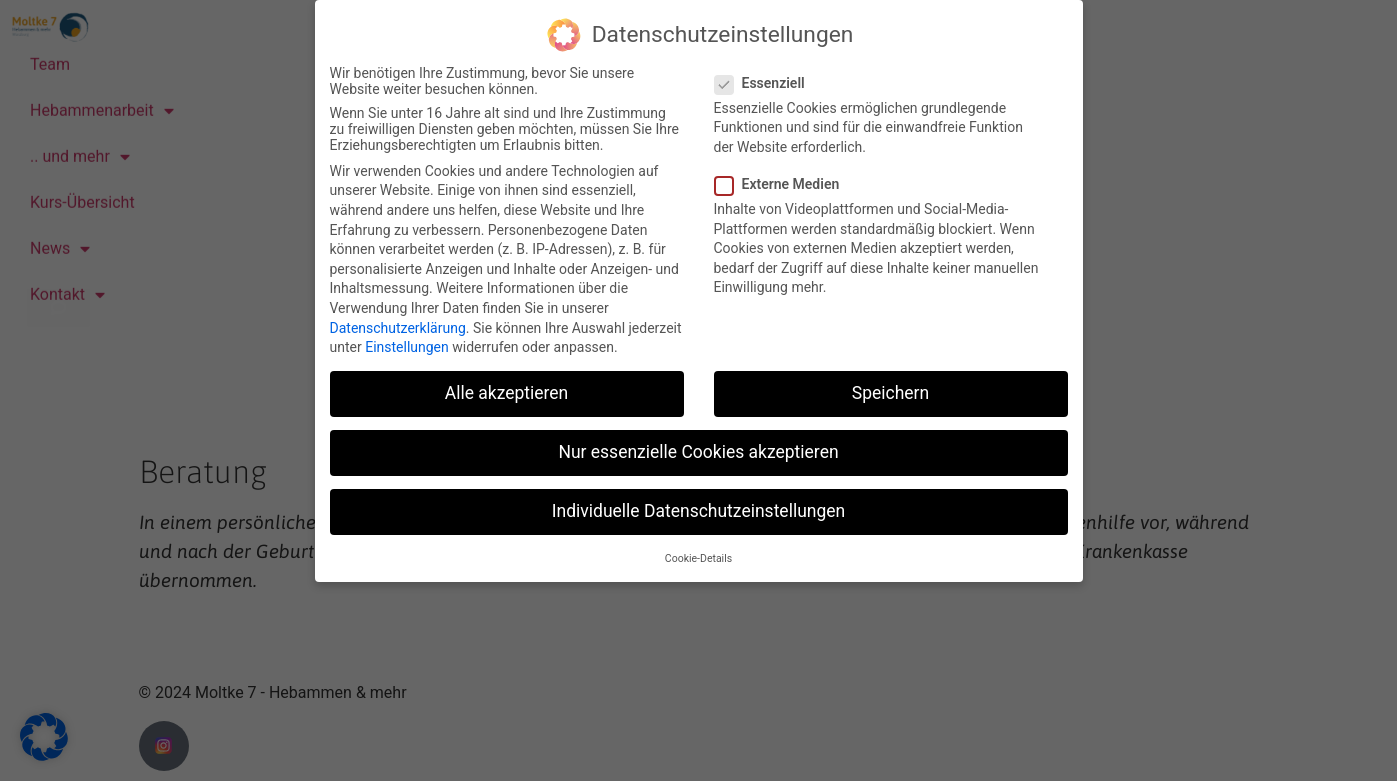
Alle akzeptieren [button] (507, 392)
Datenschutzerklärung (398, 327)
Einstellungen (407, 346)
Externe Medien (783, 183)
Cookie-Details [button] (698, 557)
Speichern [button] (890, 392)
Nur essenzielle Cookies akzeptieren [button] (698, 451)
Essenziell (766, 82)
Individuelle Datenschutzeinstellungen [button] (698, 511)
